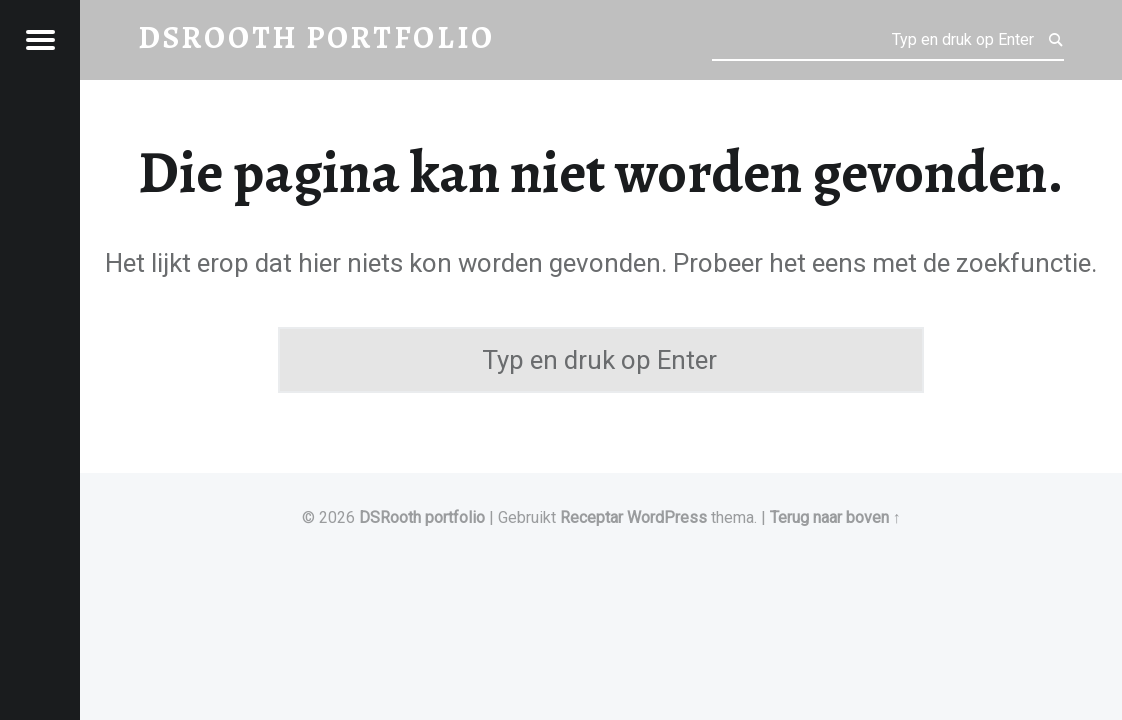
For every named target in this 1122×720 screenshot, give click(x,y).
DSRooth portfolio (422, 517)
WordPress (667, 517)
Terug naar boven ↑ (835, 517)
